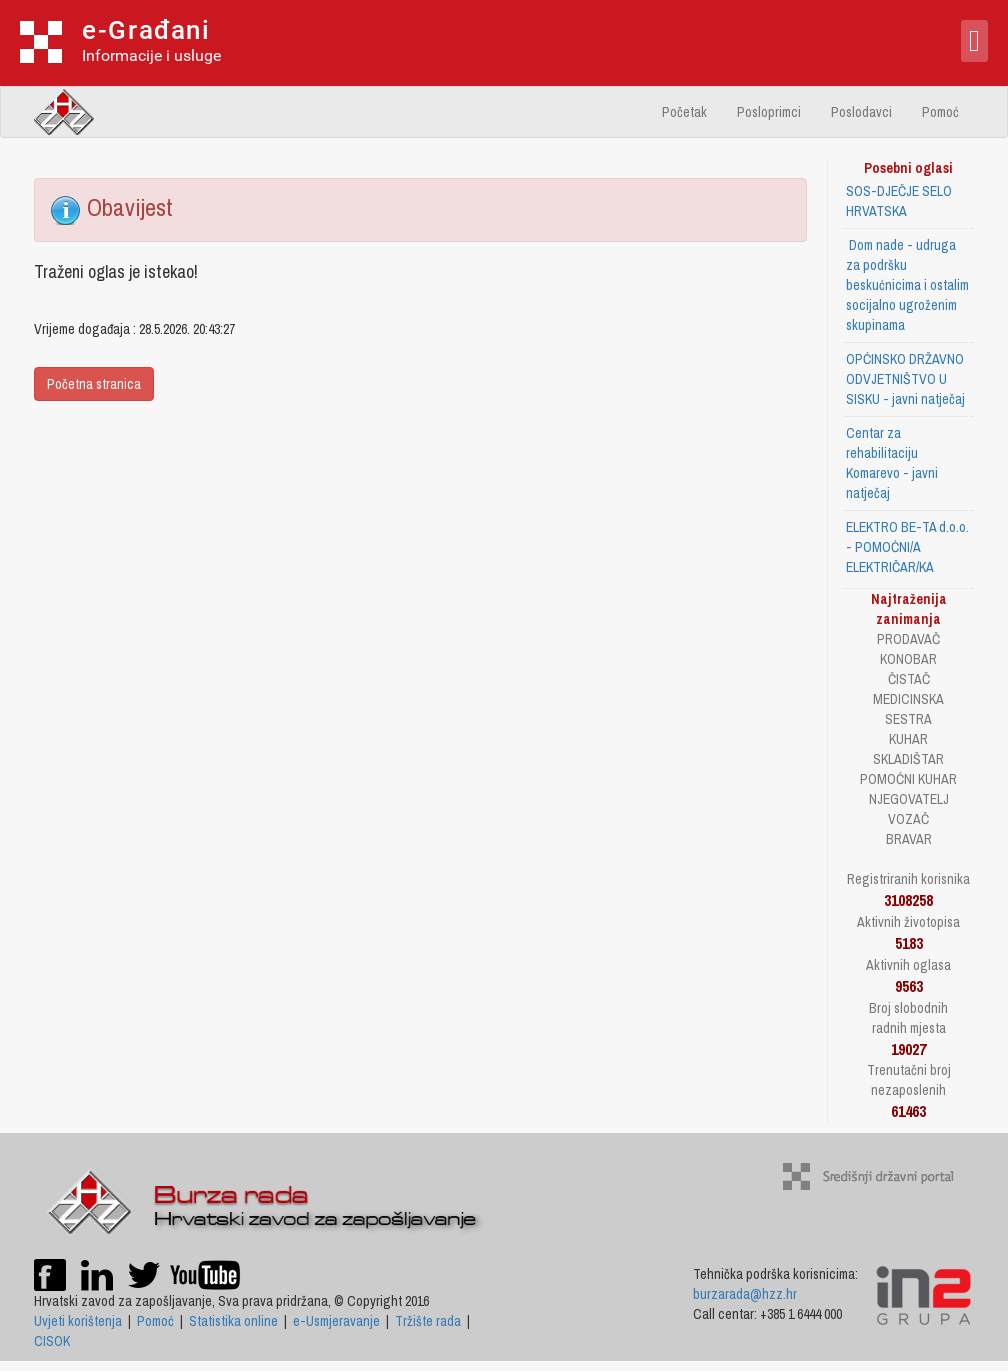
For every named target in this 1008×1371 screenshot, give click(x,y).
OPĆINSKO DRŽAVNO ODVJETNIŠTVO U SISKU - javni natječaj (905, 379)
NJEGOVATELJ (909, 799)
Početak (684, 112)
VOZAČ (908, 819)
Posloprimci (769, 112)
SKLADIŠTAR (908, 759)
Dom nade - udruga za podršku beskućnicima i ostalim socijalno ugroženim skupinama (907, 285)
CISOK (52, 1341)
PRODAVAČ (908, 639)
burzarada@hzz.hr (745, 1294)
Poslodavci (861, 112)
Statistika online (233, 1321)
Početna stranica (94, 384)
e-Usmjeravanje (336, 1321)
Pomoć (940, 112)
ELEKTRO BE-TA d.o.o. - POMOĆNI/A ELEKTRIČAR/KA (907, 547)
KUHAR (908, 739)
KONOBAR (908, 659)
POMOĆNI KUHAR (908, 779)
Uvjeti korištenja (78, 1321)
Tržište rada (428, 1321)
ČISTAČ (909, 679)
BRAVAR (909, 839)
